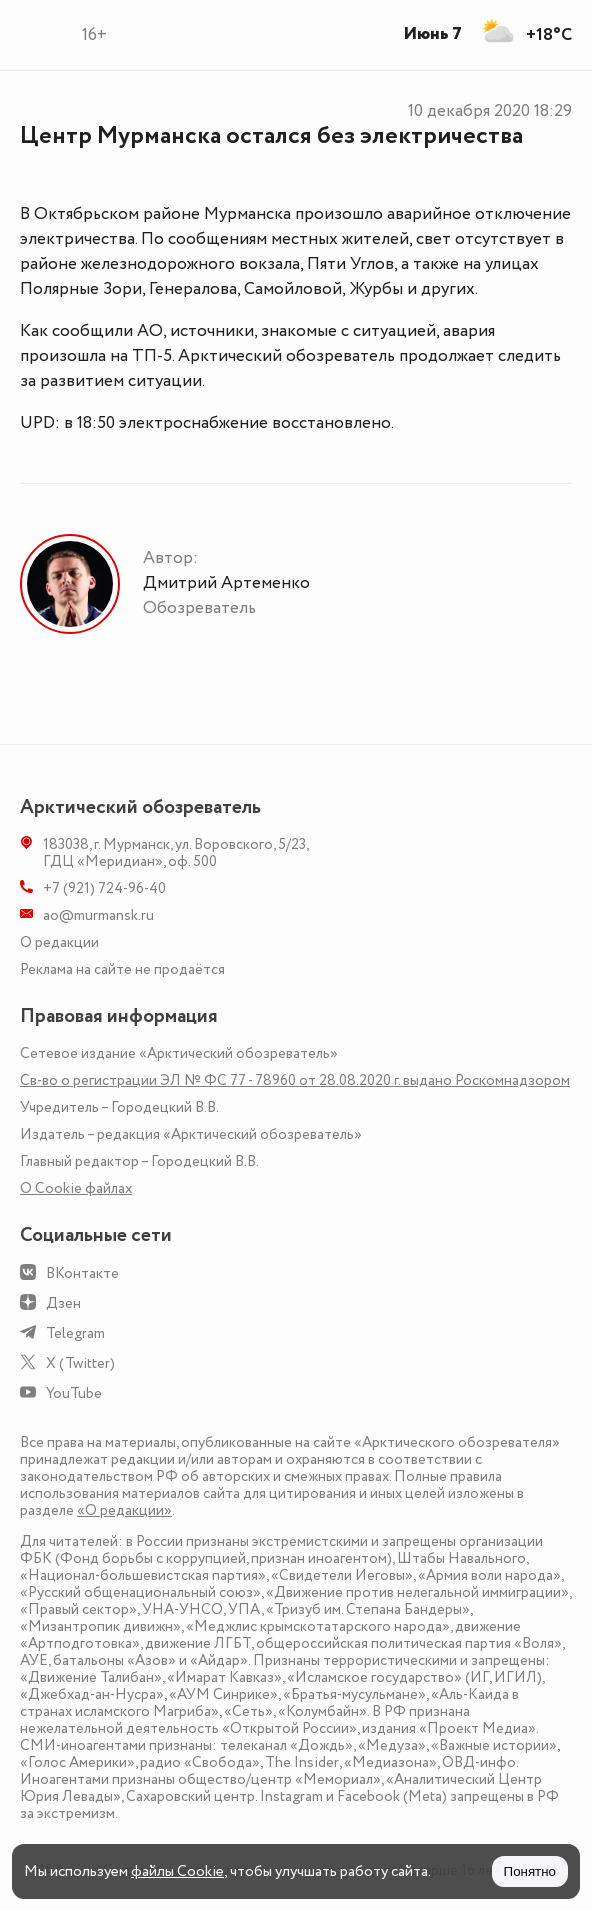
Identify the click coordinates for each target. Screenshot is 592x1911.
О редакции (59, 942)
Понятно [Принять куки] (530, 1871)
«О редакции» (124, 1510)
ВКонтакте (82, 1273)
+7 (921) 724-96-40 (104, 888)
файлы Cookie (177, 1871)
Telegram (75, 1333)
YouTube (74, 1393)
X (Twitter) (80, 1363)
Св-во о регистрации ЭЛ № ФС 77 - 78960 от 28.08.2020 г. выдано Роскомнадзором (295, 1080)
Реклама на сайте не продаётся (122, 969)
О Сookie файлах (76, 1188)
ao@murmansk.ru (98, 915)
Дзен (63, 1303)
